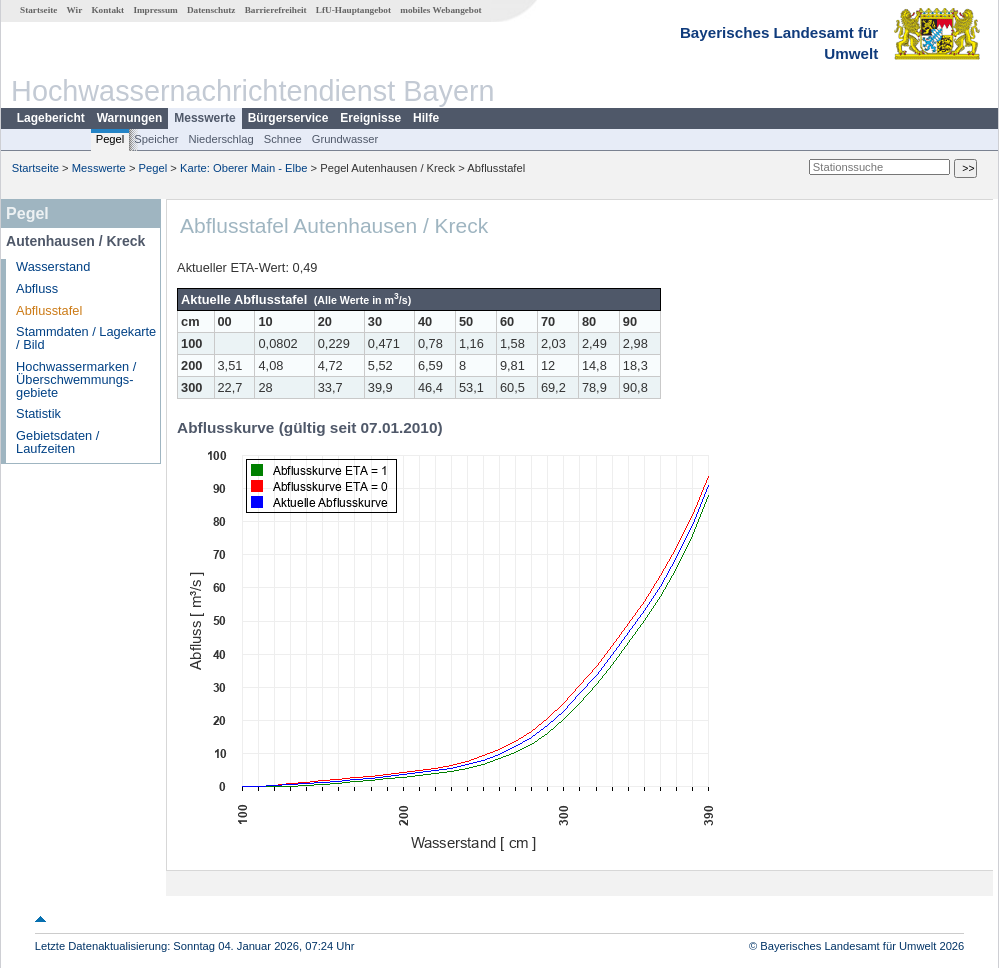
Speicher (156, 139)
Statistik (38, 413)
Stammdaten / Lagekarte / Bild (86, 338)
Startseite (38, 10)
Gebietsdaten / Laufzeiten (57, 442)
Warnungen (130, 118)
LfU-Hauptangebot (353, 10)
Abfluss (37, 288)
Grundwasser (345, 139)
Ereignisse (370, 118)
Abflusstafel (49, 310)
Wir (75, 10)
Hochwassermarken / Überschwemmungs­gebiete (76, 379)
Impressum (155, 10)
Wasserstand (53, 266)
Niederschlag (220, 139)
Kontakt (107, 10)
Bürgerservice (288, 118)
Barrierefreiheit (276, 10)
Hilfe (426, 118)
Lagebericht (51, 118)
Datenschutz (211, 10)
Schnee (283, 139)
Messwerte (204, 118)
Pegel (110, 139)
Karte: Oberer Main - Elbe (243, 168)
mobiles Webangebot (440, 10)
